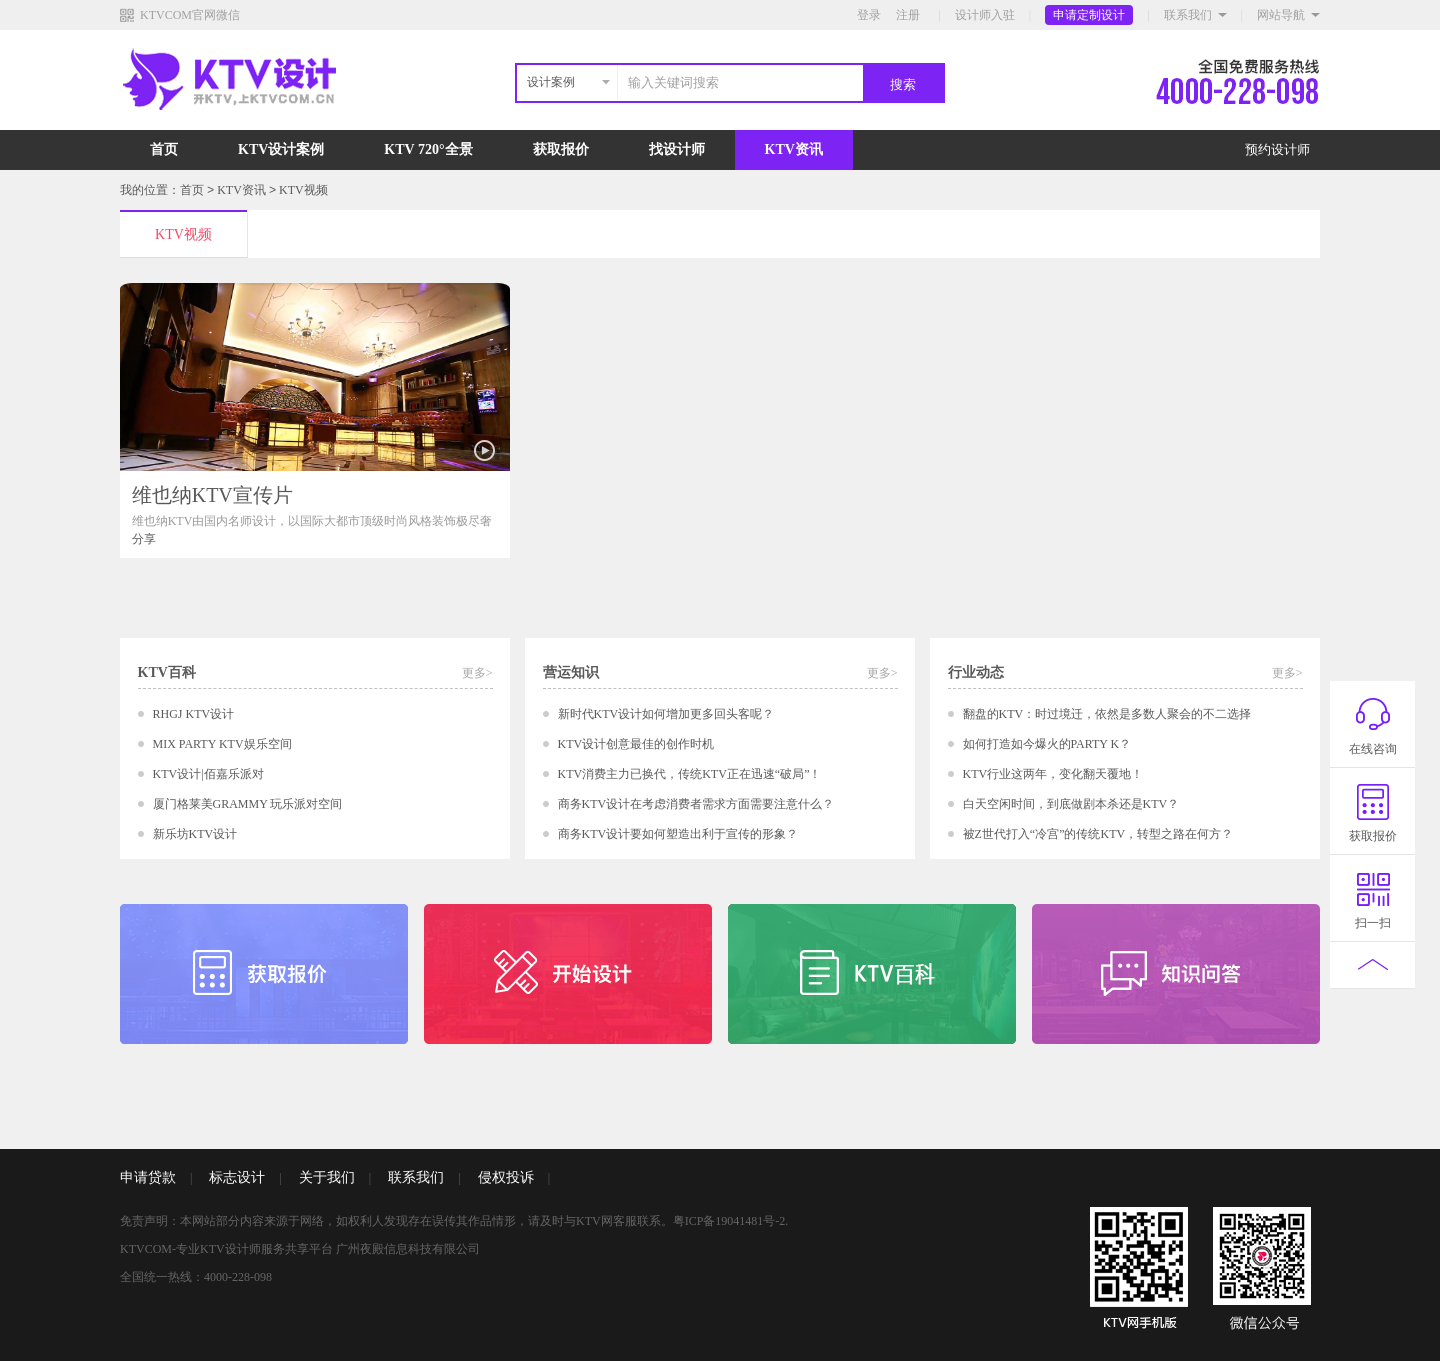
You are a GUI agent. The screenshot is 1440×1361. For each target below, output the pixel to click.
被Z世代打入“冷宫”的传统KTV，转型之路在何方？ (1098, 834)
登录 (869, 15)
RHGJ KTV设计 (194, 714)
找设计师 (677, 149)
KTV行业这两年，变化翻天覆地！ (1053, 774)
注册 (908, 15)
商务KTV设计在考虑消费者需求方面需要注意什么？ (696, 804)
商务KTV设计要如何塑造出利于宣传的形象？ (678, 834)
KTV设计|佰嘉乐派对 (208, 774)
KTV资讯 (794, 149)
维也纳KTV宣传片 (212, 495)
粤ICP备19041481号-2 (729, 1221)
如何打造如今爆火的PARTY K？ (1047, 744)
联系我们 (1188, 15)
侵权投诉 (506, 1177)
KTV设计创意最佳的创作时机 (636, 744)
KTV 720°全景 (428, 149)
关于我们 (327, 1177)
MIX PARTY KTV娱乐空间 (222, 744)
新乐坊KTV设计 (195, 834)
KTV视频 (303, 190)
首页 (164, 149)
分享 (144, 539)
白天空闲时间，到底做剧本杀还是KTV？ (1071, 804)
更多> (477, 673)
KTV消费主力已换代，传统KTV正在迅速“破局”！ (690, 774)
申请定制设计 (1089, 15)
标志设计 (237, 1177)
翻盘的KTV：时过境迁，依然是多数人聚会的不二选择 (1107, 714)
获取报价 (561, 149)
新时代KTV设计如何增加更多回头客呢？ (666, 714)
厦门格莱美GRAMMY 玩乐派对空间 (248, 804)
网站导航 (1281, 15)
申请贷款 (148, 1177)
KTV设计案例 (281, 149)
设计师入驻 (985, 15)
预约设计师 (1277, 149)
